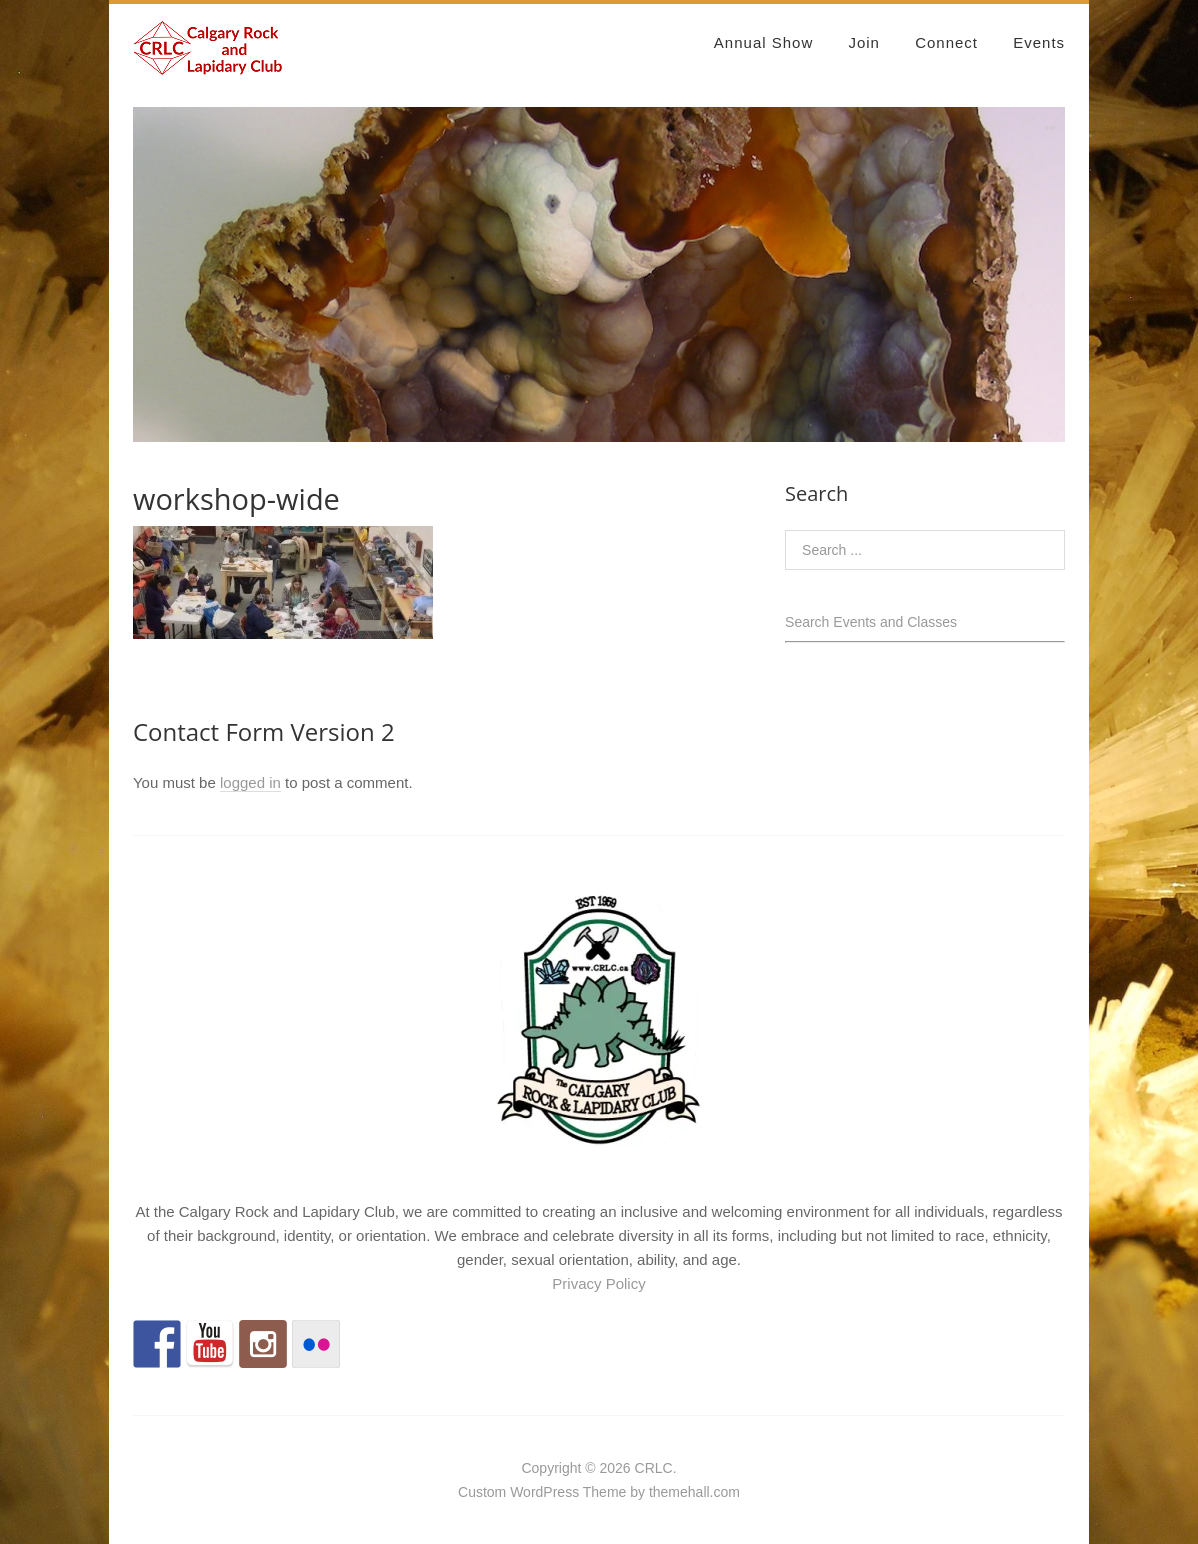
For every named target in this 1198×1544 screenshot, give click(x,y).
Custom (482, 1492)
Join (864, 42)
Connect (946, 42)
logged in (250, 782)
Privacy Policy (598, 1283)
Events (1039, 42)
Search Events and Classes (871, 622)
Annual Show (763, 42)
